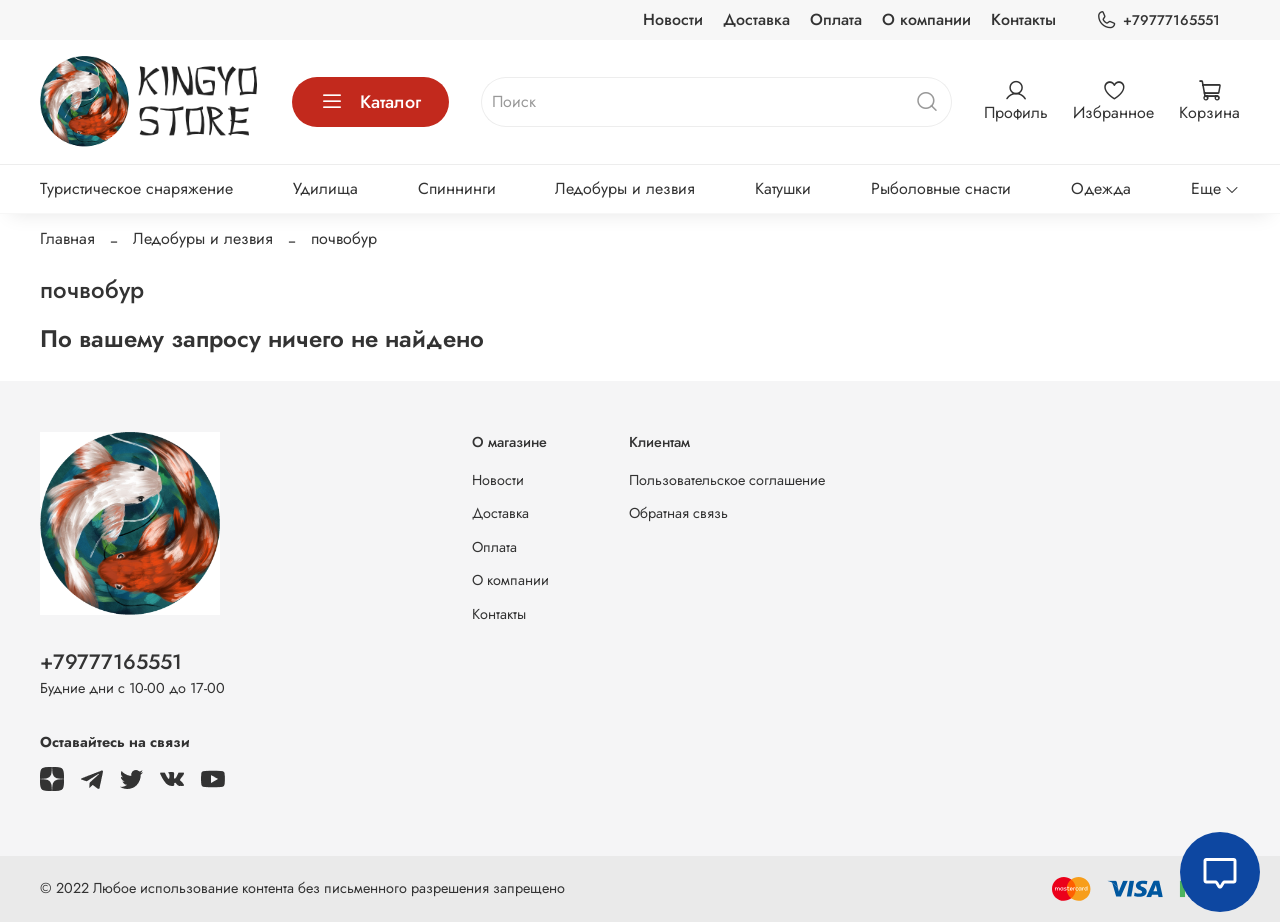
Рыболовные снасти (941, 188)
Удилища (325, 188)
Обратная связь (678, 513)
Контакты (1023, 19)
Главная (67, 238)
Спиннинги (457, 188)
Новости (673, 19)
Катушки (783, 188)
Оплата (836, 19)
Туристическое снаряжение (136, 188)
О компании (926, 19)
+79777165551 (1158, 20)
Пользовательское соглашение (727, 480)
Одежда (1101, 188)
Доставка (756, 19)
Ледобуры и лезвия (625, 188)
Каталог (370, 102)
